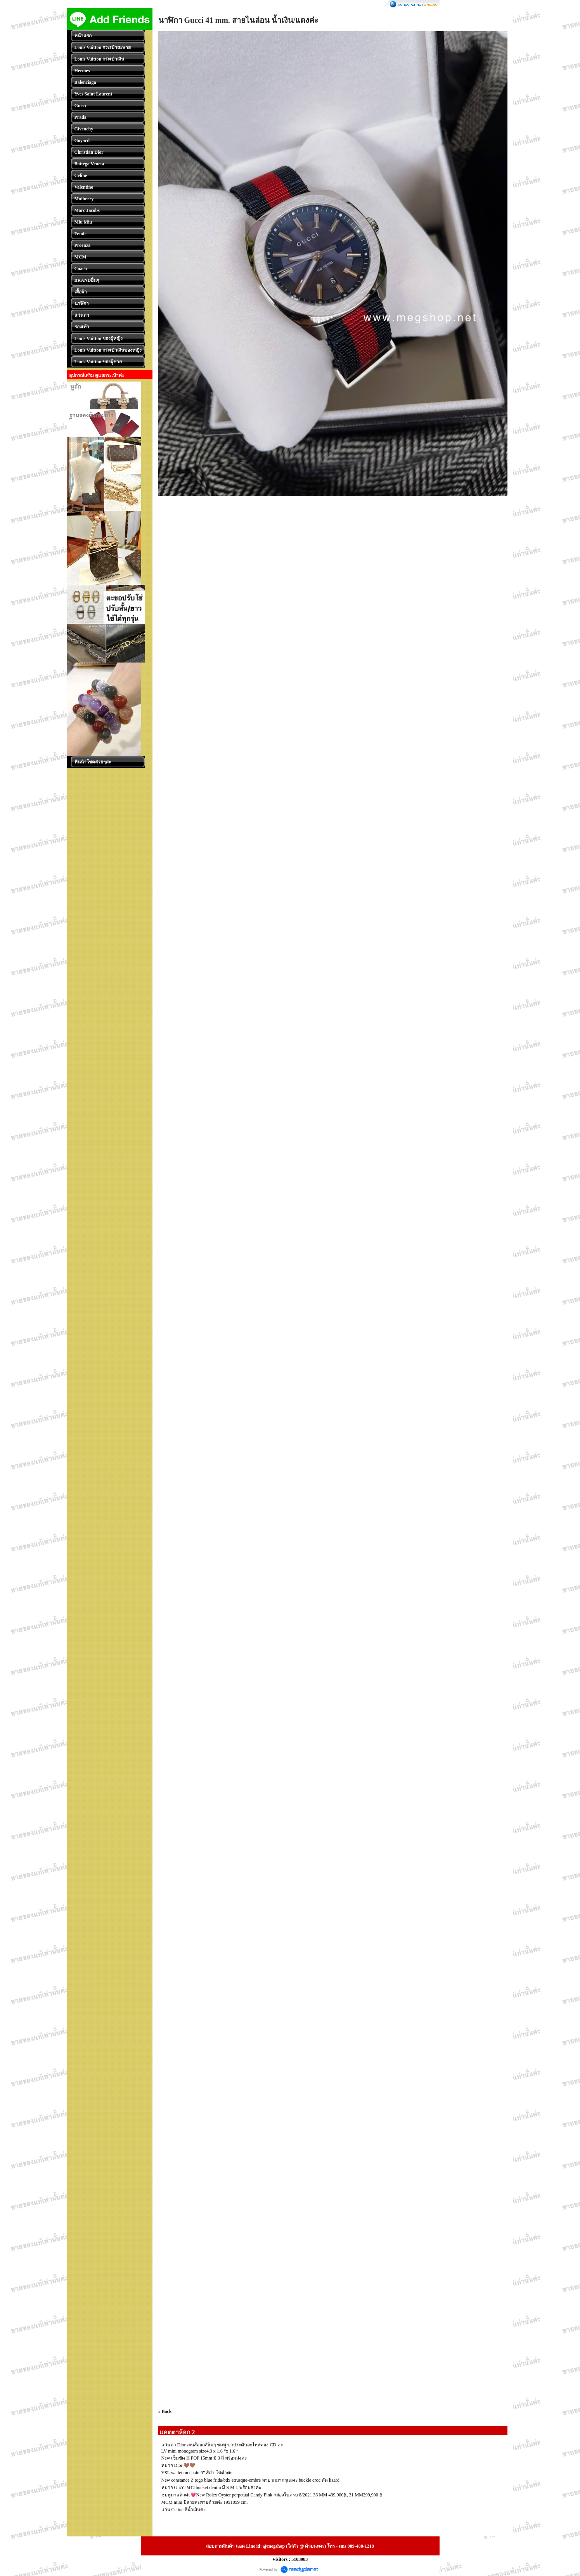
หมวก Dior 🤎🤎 (178, 2465)
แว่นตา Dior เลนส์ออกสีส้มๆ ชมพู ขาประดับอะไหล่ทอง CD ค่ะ (222, 2445)
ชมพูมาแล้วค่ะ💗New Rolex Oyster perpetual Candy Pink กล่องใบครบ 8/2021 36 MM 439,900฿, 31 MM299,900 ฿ (272, 2495)
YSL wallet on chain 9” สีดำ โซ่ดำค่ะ (197, 2472)
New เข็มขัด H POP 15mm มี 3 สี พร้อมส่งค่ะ (204, 2458)
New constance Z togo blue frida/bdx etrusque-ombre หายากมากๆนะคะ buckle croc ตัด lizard (250, 2480)
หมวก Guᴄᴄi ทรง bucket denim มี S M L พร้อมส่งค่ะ (211, 2487)
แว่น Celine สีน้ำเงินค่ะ (183, 2509)
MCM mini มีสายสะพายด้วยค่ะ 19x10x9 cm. (204, 2502)
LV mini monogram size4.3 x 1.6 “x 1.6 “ (200, 2451)
